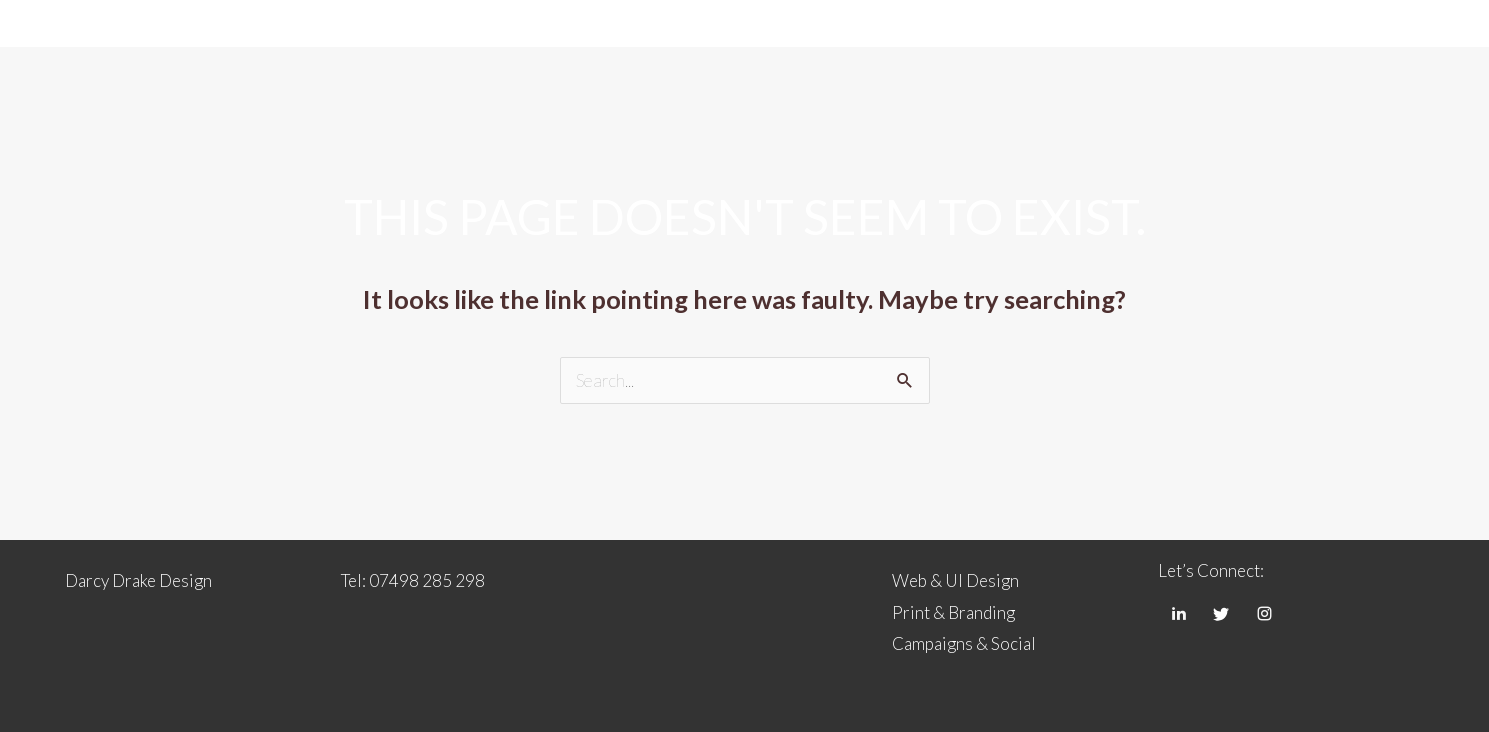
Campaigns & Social (964, 643)
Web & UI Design (955, 580)
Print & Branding (953, 612)
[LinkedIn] (1178, 613)
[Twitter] (1221, 613)
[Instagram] (1264, 613)
